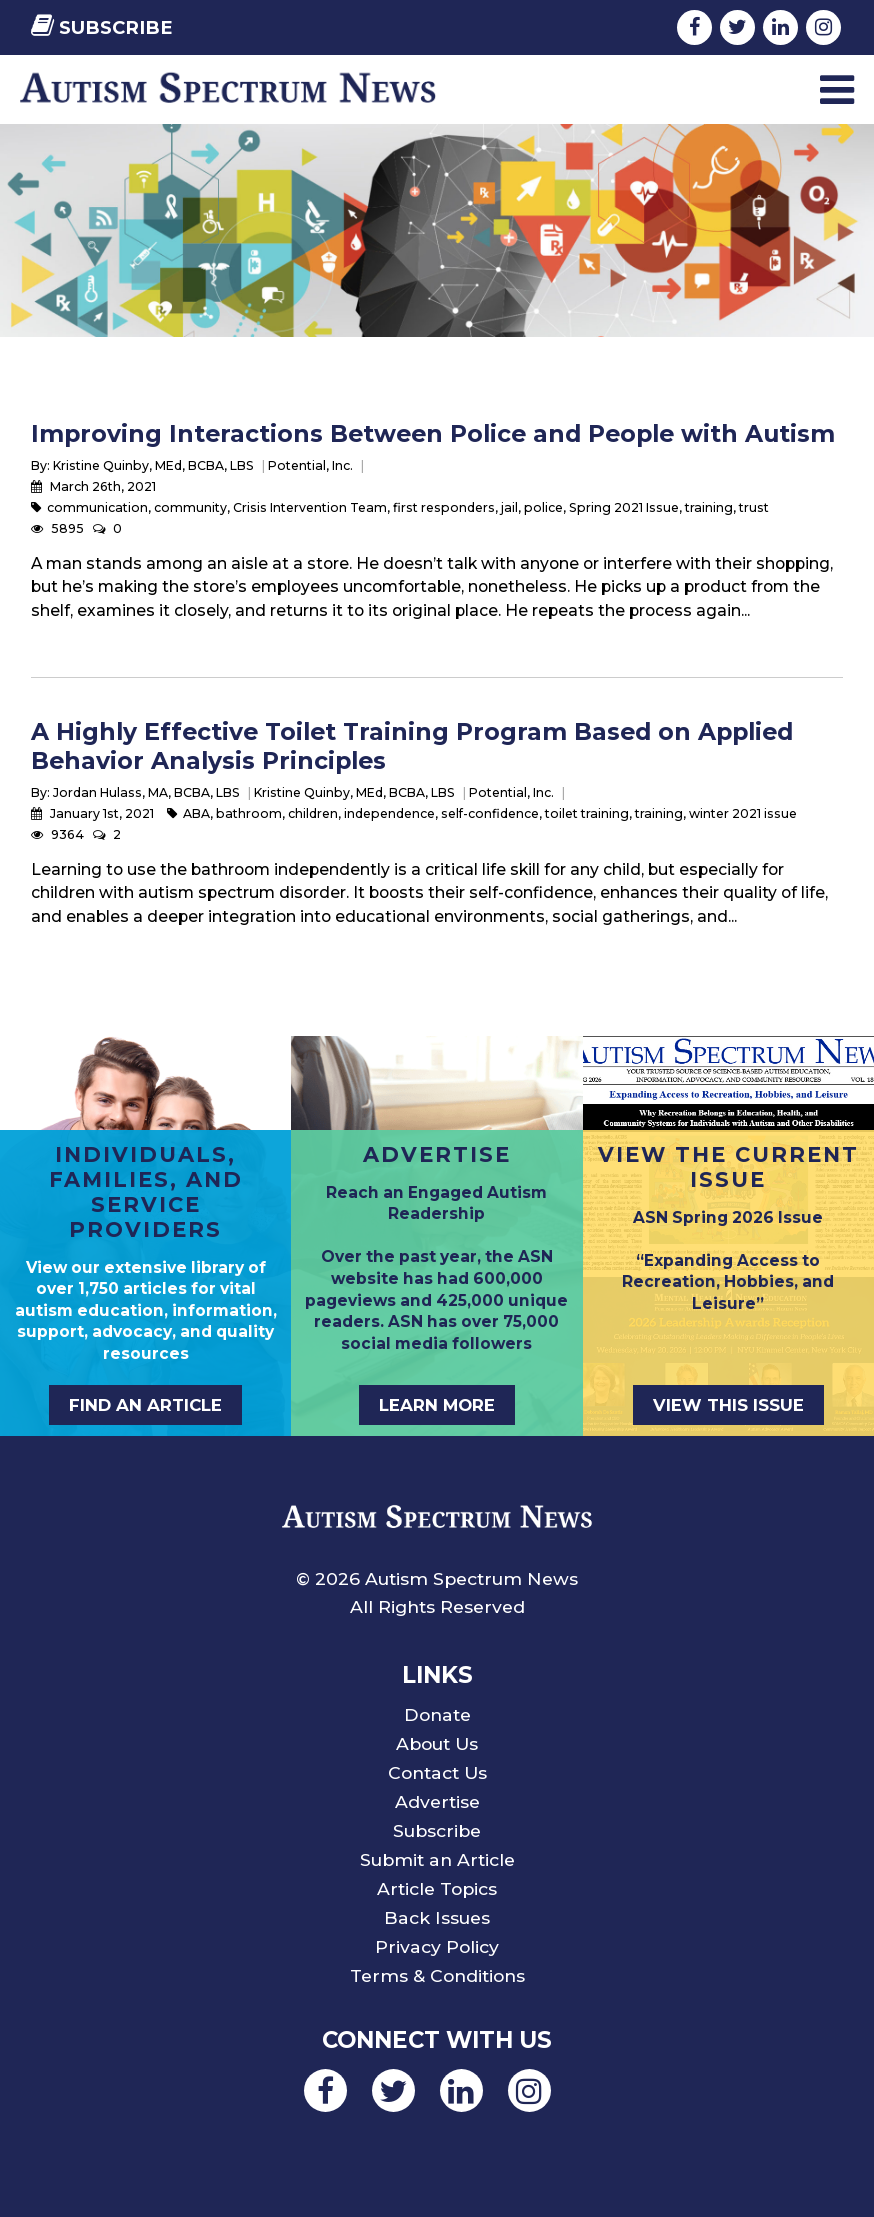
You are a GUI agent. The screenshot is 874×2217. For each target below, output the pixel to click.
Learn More (437, 1405)
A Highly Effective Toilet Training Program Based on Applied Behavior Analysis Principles (412, 745)
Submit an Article (437, 1859)
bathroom (249, 813)
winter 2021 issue (743, 813)
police (543, 507)
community (190, 507)
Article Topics (437, 1888)
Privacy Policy (437, 1946)
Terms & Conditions (437, 1975)
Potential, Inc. (310, 465)
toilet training (587, 813)
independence (389, 813)
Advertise (437, 1801)
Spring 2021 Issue (624, 507)
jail (509, 507)
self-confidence (490, 813)
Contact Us (437, 1772)
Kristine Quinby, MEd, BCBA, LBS (153, 465)
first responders (444, 507)
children (313, 813)
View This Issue (728, 1405)
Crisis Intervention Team (310, 507)
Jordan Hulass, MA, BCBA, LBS (146, 792)
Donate (437, 1714)
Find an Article (145, 1405)
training (709, 507)
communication (97, 507)
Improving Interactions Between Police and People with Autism (433, 433)
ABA (196, 813)
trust (754, 507)
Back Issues (437, 1917)
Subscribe (102, 27)
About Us (437, 1743)
